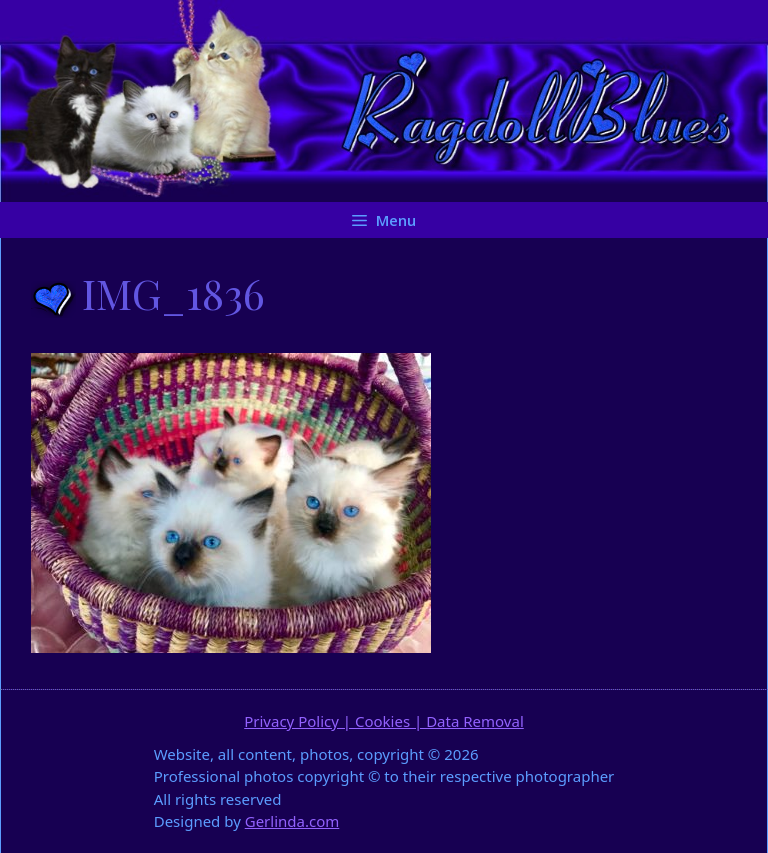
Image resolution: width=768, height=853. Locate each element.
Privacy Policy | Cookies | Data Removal (384, 721)
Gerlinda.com (292, 821)
